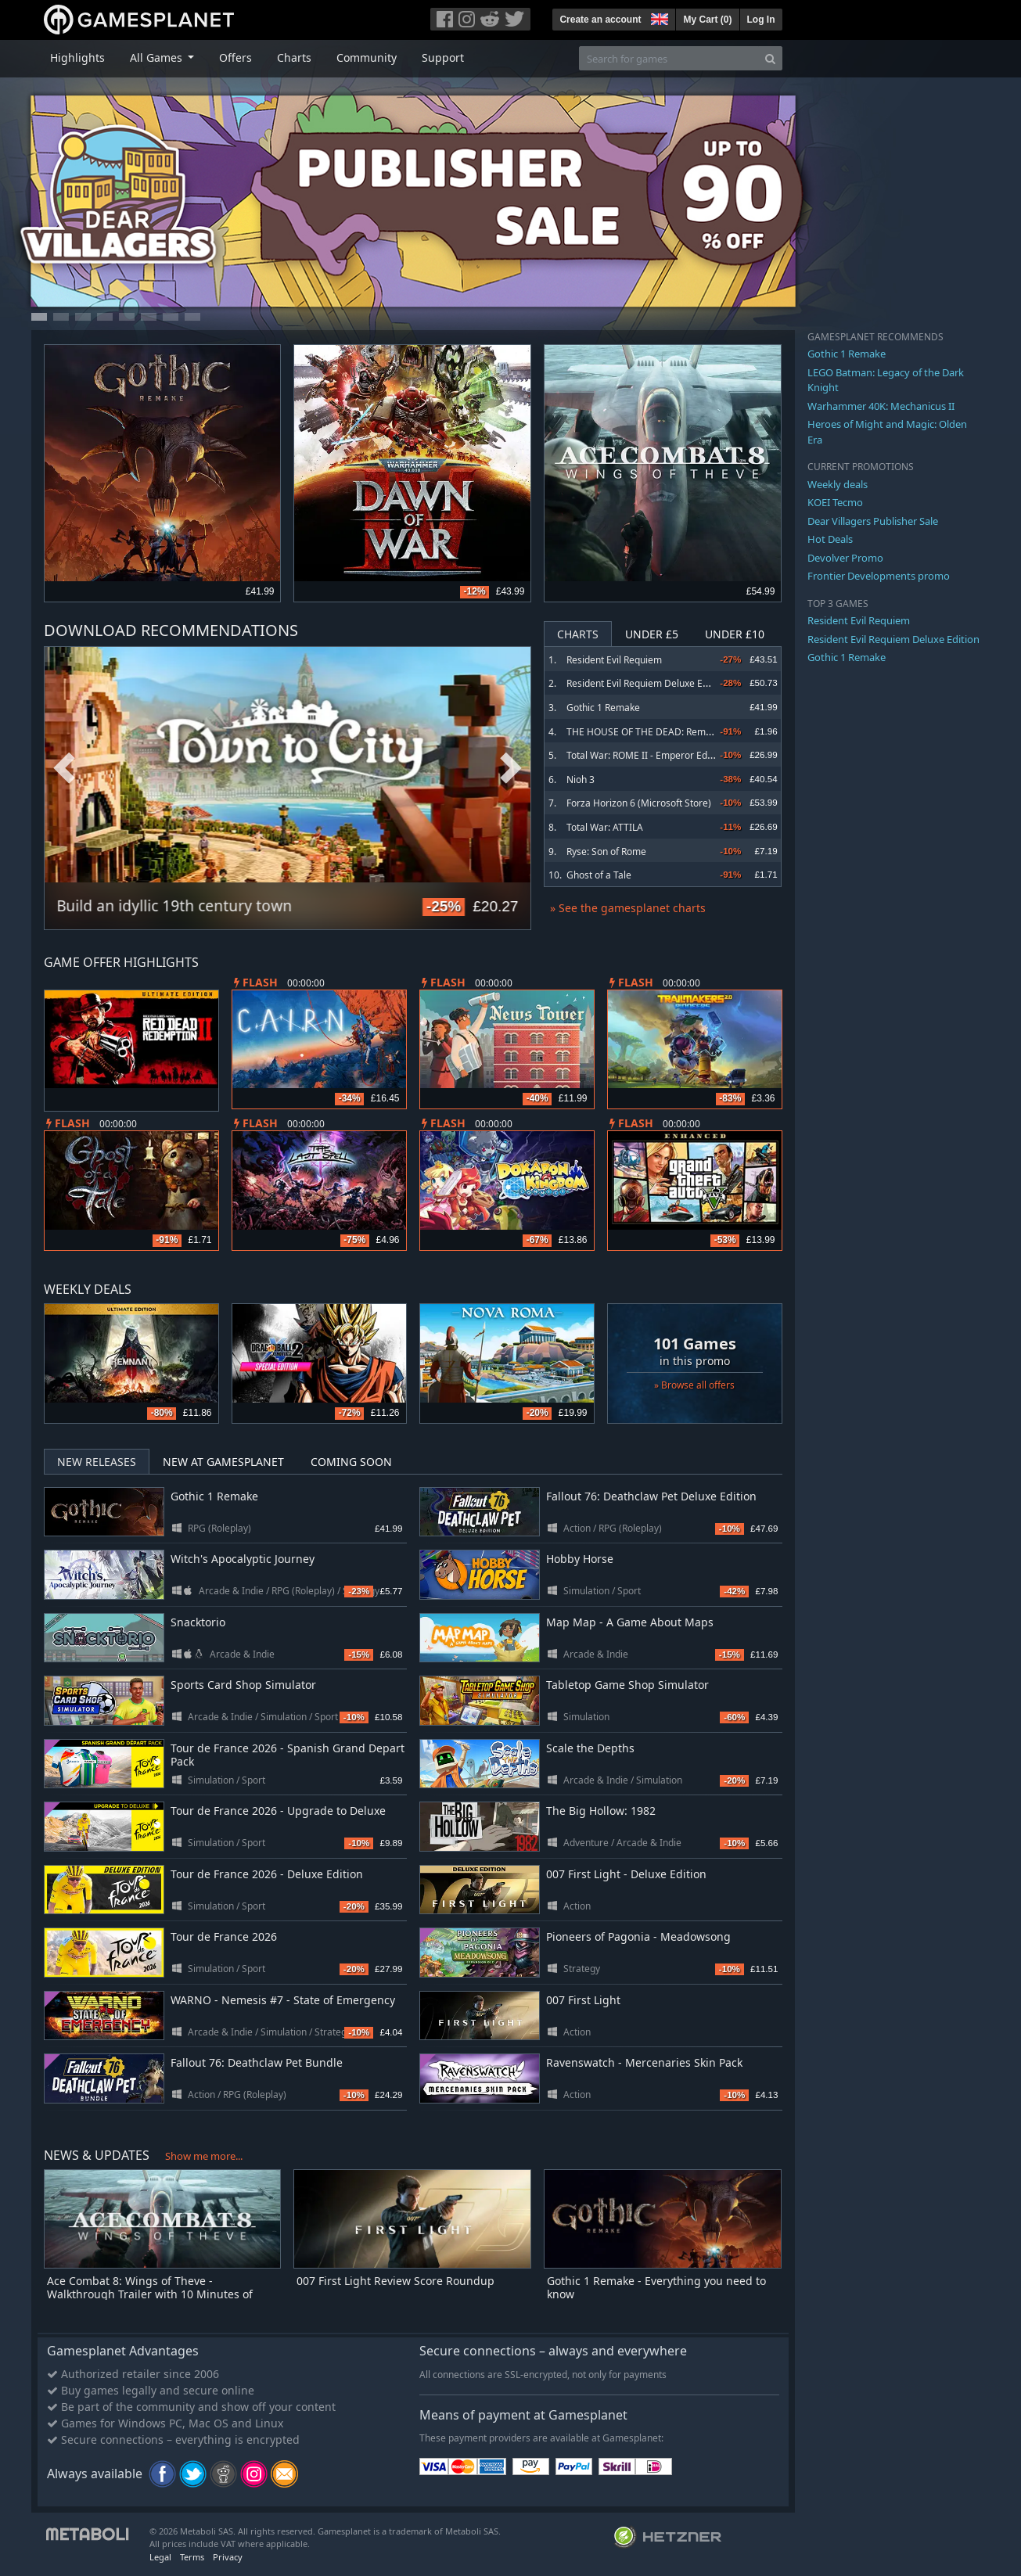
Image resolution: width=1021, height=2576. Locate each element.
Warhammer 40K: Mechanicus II (880, 406)
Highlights (77, 57)
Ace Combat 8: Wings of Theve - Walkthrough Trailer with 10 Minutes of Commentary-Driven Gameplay (150, 2294)
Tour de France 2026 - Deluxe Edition (267, 1873)
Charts (294, 57)
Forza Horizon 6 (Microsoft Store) (638, 803)
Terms (192, 2557)
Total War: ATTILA (604, 827)
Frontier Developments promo (878, 576)
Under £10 (734, 634)
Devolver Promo (845, 558)
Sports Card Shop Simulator (243, 1684)
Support (443, 57)
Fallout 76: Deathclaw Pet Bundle (257, 2062)
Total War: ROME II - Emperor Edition (646, 755)
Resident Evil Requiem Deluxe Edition (646, 683)
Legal (160, 2557)
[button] (658, 17)
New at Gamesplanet (223, 1461)
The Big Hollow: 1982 (601, 1810)
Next (511, 768)
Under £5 (651, 634)
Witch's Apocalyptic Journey (243, 1558)
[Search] (770, 58)
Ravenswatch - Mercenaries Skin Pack (644, 2062)
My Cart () (707, 19)
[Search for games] (669, 58)
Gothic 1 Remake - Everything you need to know (656, 2287)
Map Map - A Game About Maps (630, 1622)
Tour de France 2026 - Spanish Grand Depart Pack (287, 1755)
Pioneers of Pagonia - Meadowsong (638, 1936)
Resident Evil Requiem (614, 660)
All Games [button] (157, 57)
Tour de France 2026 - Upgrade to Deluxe (278, 1810)
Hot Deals (830, 539)
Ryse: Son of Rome (606, 851)
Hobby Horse (579, 1558)
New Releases (96, 1461)
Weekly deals (837, 484)
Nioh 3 (580, 779)
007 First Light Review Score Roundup (395, 2280)
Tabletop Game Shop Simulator (627, 1684)
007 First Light (583, 1999)
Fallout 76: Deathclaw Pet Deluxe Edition (651, 1496)
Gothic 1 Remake (603, 707)
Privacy (228, 2557)
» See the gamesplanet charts (628, 907)
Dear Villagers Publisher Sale (872, 521)
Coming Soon (351, 1461)
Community (366, 57)
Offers (235, 57)
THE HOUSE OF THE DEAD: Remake (643, 732)
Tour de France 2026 (224, 1936)
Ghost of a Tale (598, 875)
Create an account (600, 19)
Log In (761, 19)
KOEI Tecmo (835, 502)
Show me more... (204, 2156)
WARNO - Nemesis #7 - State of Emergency (283, 1999)
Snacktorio (198, 1622)
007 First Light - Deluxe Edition (626, 1873)
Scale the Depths (590, 1748)
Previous (64, 768)
